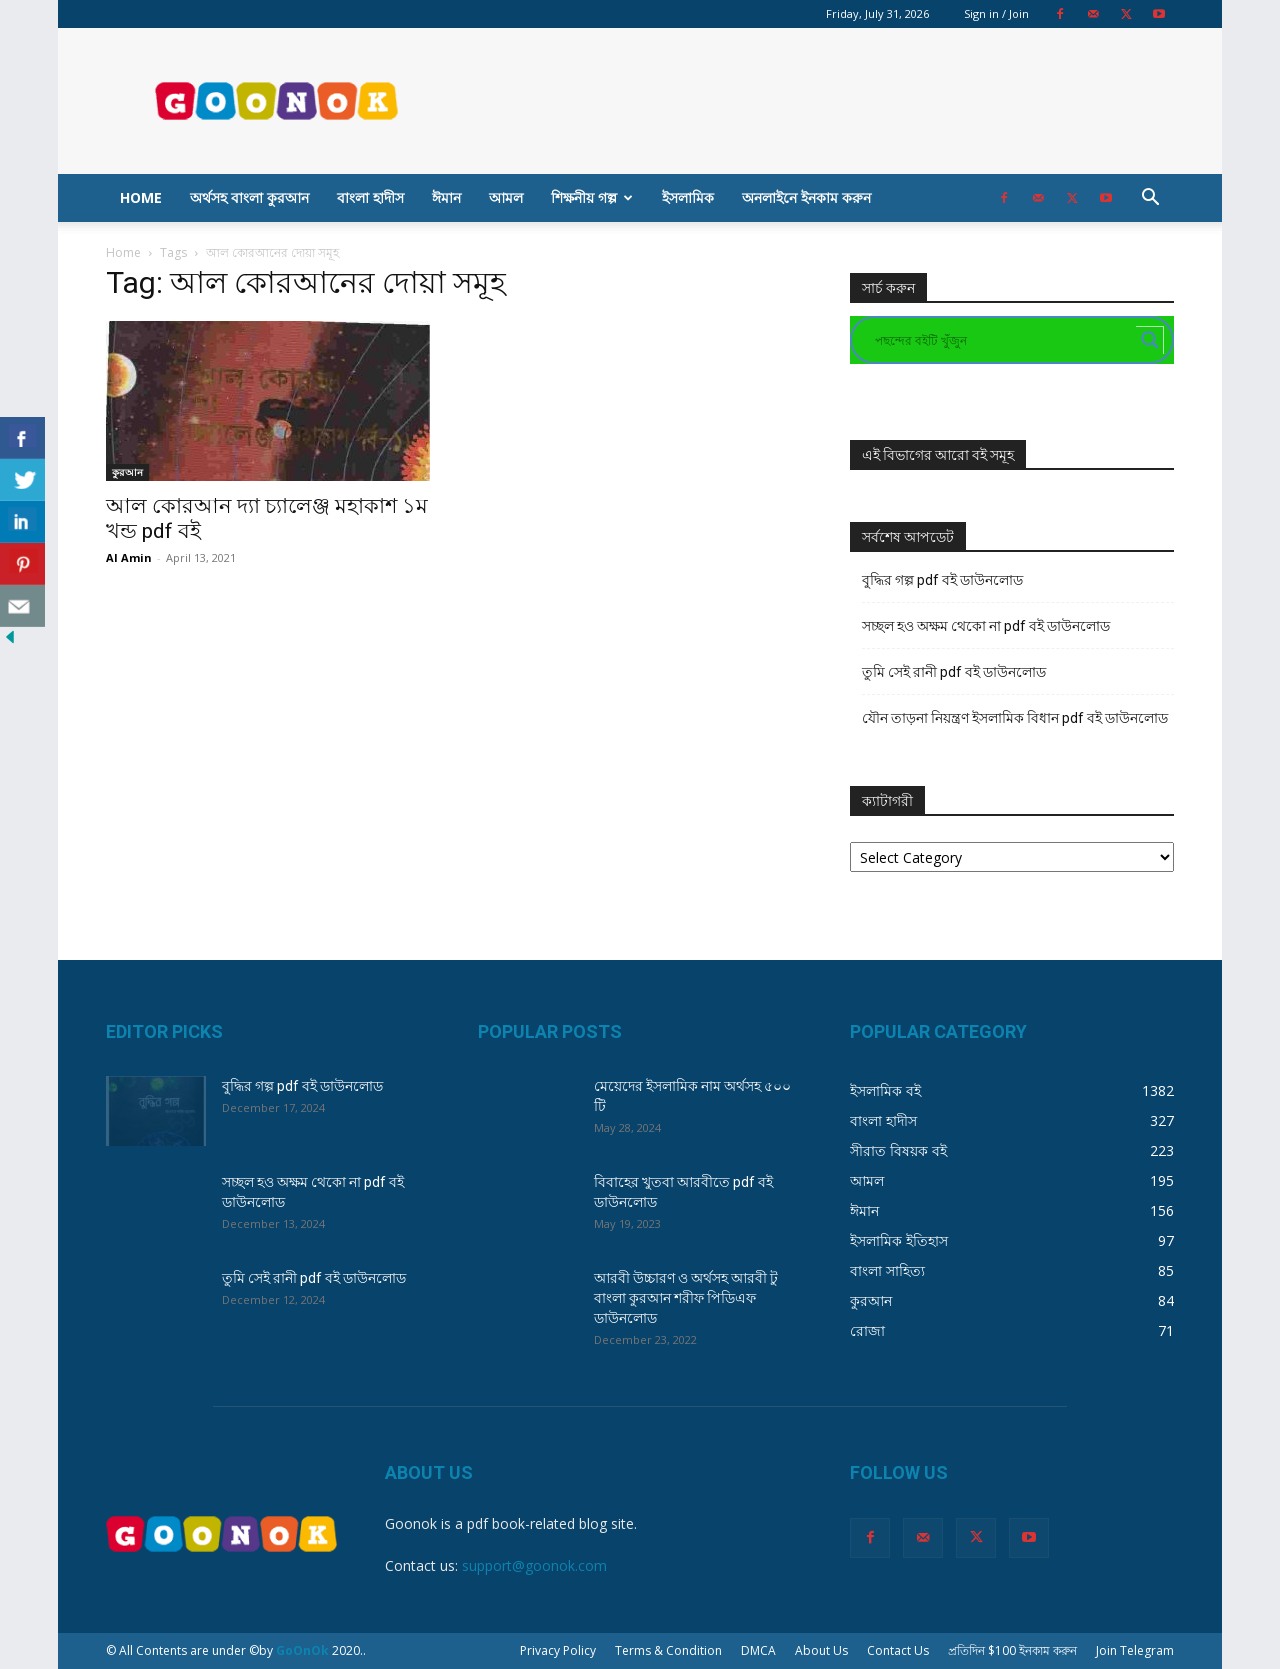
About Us (821, 1650)
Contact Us (898, 1650)
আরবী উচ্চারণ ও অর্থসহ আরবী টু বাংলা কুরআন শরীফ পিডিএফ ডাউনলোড (686, 1298)
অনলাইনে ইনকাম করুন (806, 197)
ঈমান (446, 197)
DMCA (758, 1650)
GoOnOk (302, 1650)
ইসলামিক (688, 197)
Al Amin (129, 557)
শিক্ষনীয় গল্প (592, 197)
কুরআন (127, 472)
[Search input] (1003, 340)
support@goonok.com (534, 1565)
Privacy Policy (558, 1650)
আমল (506, 197)
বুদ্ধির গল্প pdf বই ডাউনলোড (942, 580)
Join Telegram (1135, 1650)
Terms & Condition (668, 1650)
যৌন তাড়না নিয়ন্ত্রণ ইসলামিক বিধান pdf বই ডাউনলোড (1015, 718)
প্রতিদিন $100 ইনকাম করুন (1012, 1650)
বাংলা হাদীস (370, 197)
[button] (1150, 199)
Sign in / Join (996, 13)
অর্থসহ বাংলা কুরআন (249, 197)
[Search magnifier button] (1150, 340)
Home (141, 197)
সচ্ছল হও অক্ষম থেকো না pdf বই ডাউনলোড (986, 626)
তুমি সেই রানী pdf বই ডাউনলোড (954, 672)
